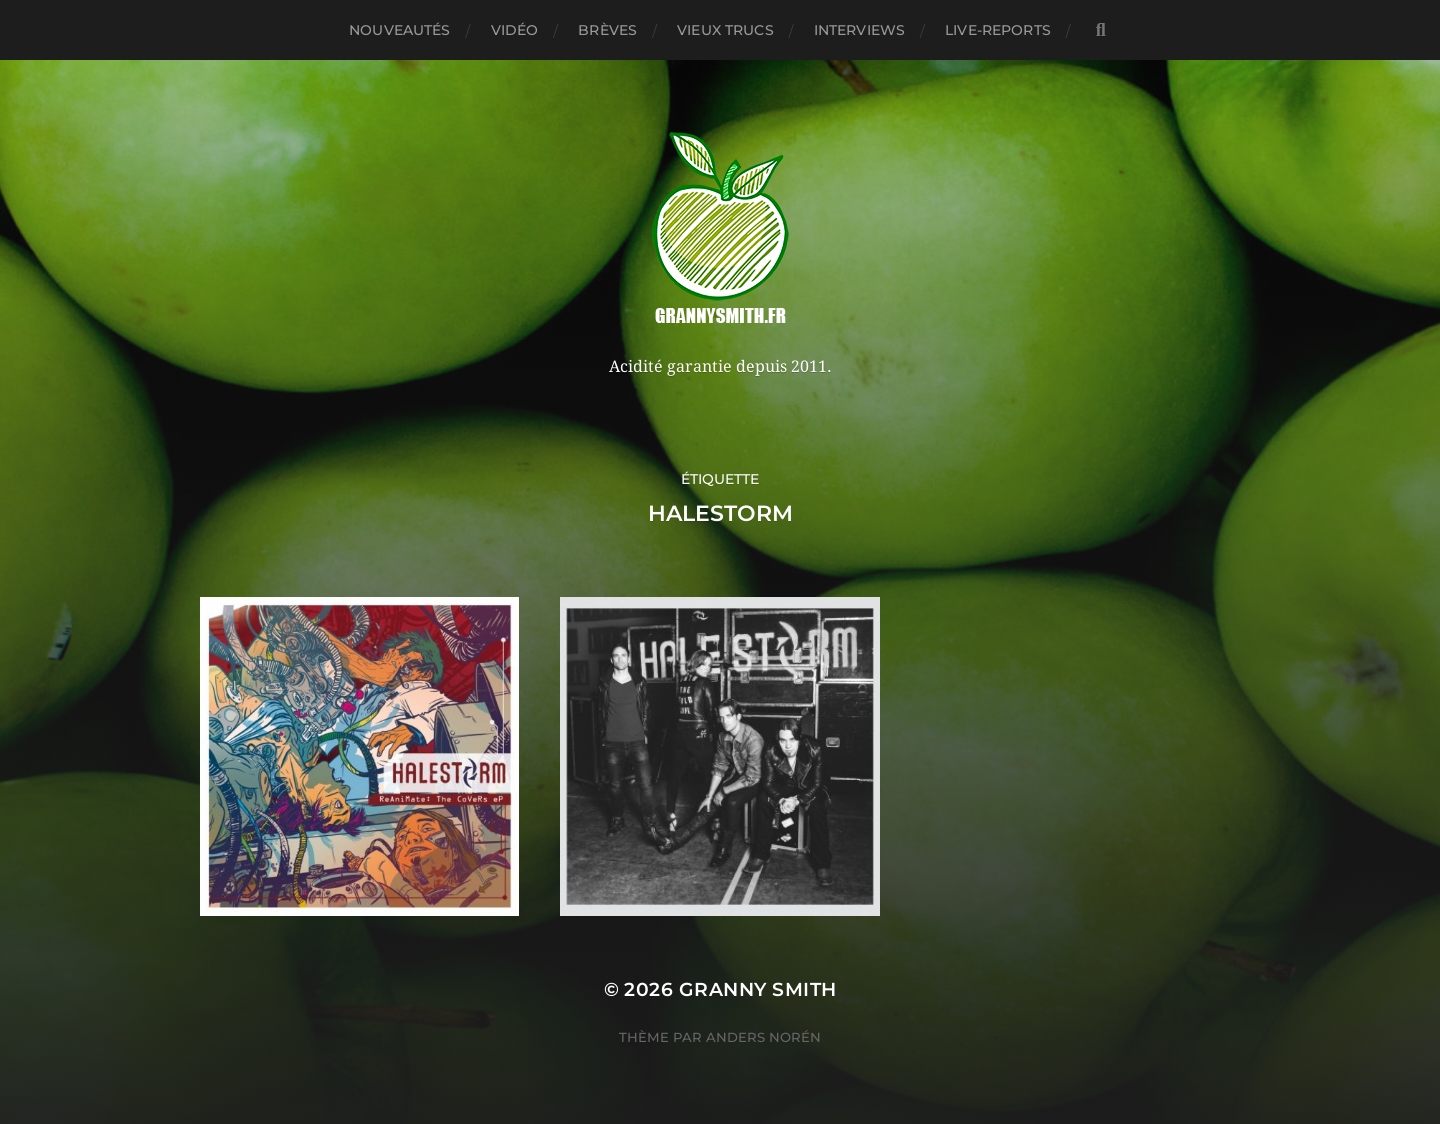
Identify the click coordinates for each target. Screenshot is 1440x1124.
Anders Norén (763, 1037)
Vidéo (515, 30)
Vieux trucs (725, 30)
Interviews (859, 30)
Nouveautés (399, 30)
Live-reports (998, 30)
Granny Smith (758, 989)
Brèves (607, 30)
